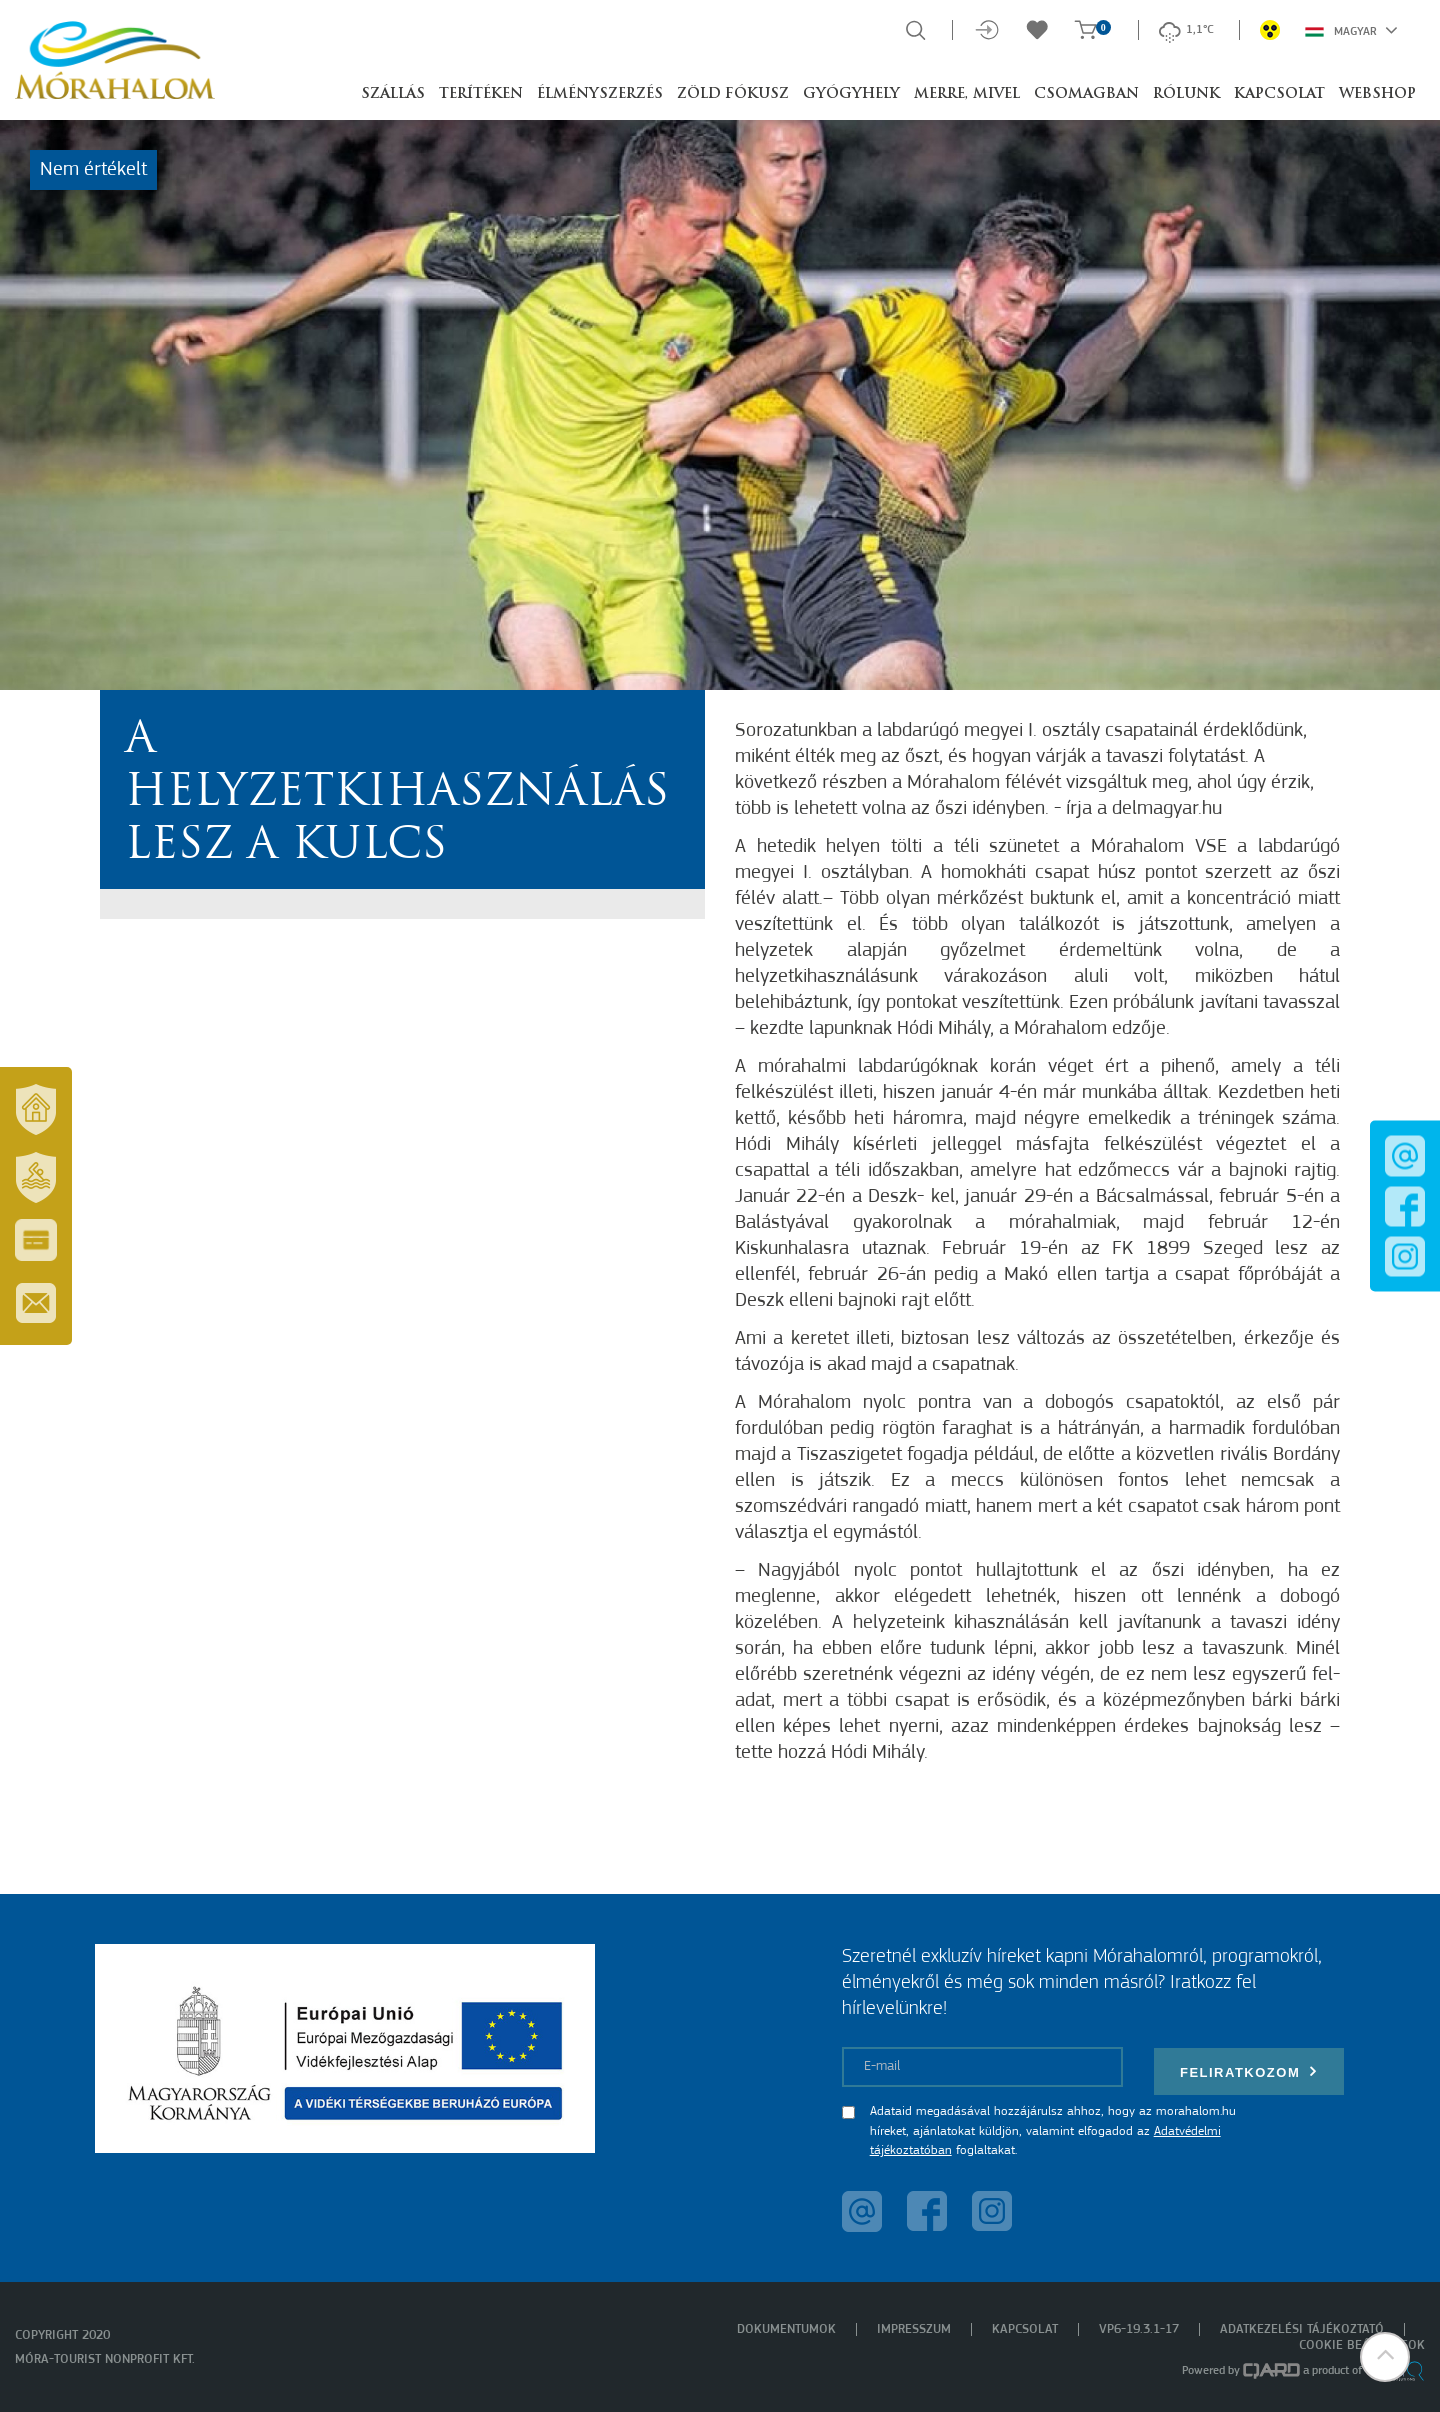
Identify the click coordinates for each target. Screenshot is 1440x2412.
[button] (1385, 2357)
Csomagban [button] (1086, 94)
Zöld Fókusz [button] (733, 94)
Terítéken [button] (481, 94)
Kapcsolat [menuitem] (1025, 2329)
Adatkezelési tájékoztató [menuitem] (1302, 2329)
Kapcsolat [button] (1279, 94)
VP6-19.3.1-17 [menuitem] (1139, 2329)
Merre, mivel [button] (967, 94)
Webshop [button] (1377, 94)
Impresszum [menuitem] (914, 2329)
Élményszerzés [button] (600, 94)
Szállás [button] (393, 94)
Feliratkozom (1249, 2071)
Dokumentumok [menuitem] (786, 2329)
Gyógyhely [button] (851, 94)
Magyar (1351, 30)
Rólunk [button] (1186, 94)
